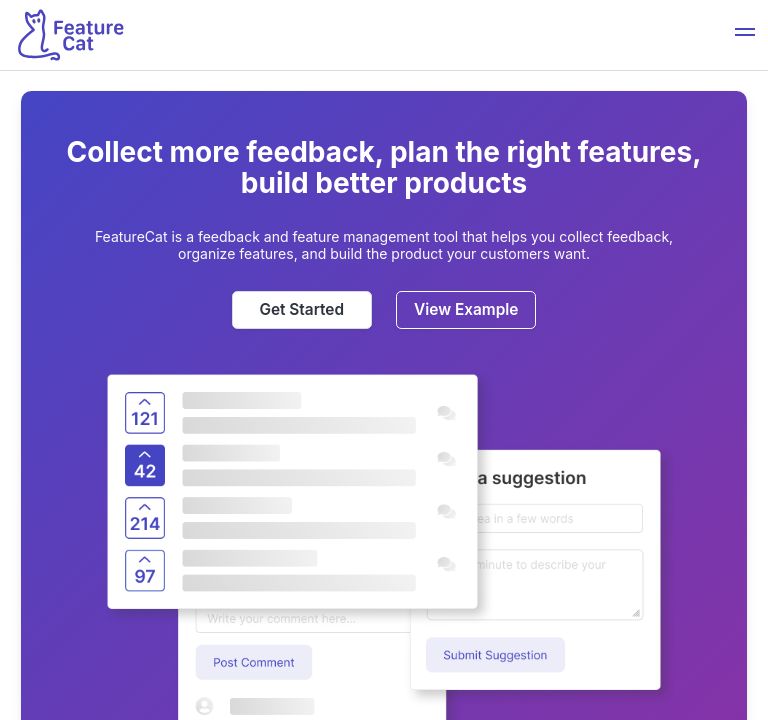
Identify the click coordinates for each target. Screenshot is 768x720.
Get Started (301, 309)
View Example (466, 309)
